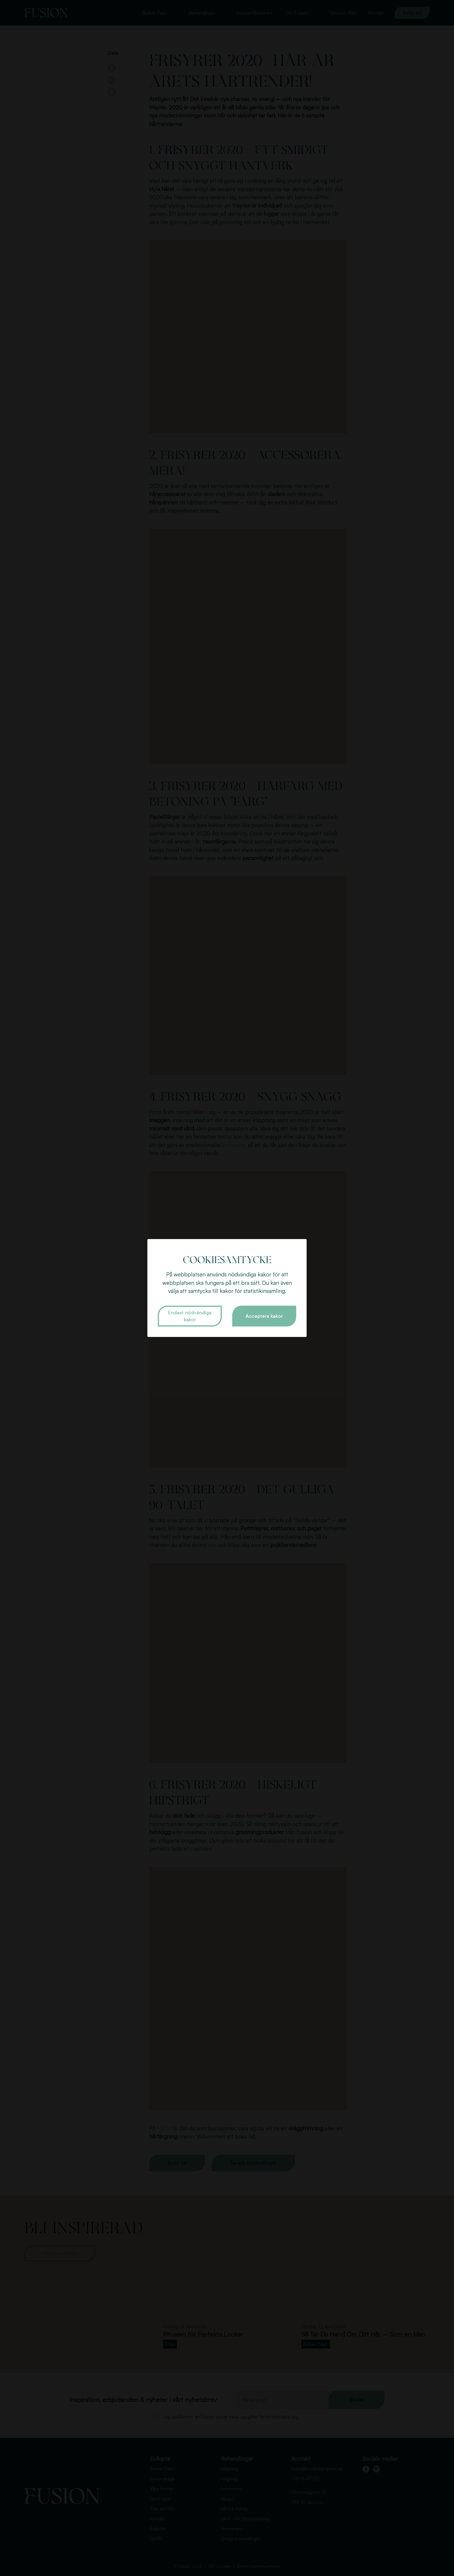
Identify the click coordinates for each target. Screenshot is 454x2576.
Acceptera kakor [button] (264, 1316)
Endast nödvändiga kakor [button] (190, 1316)
